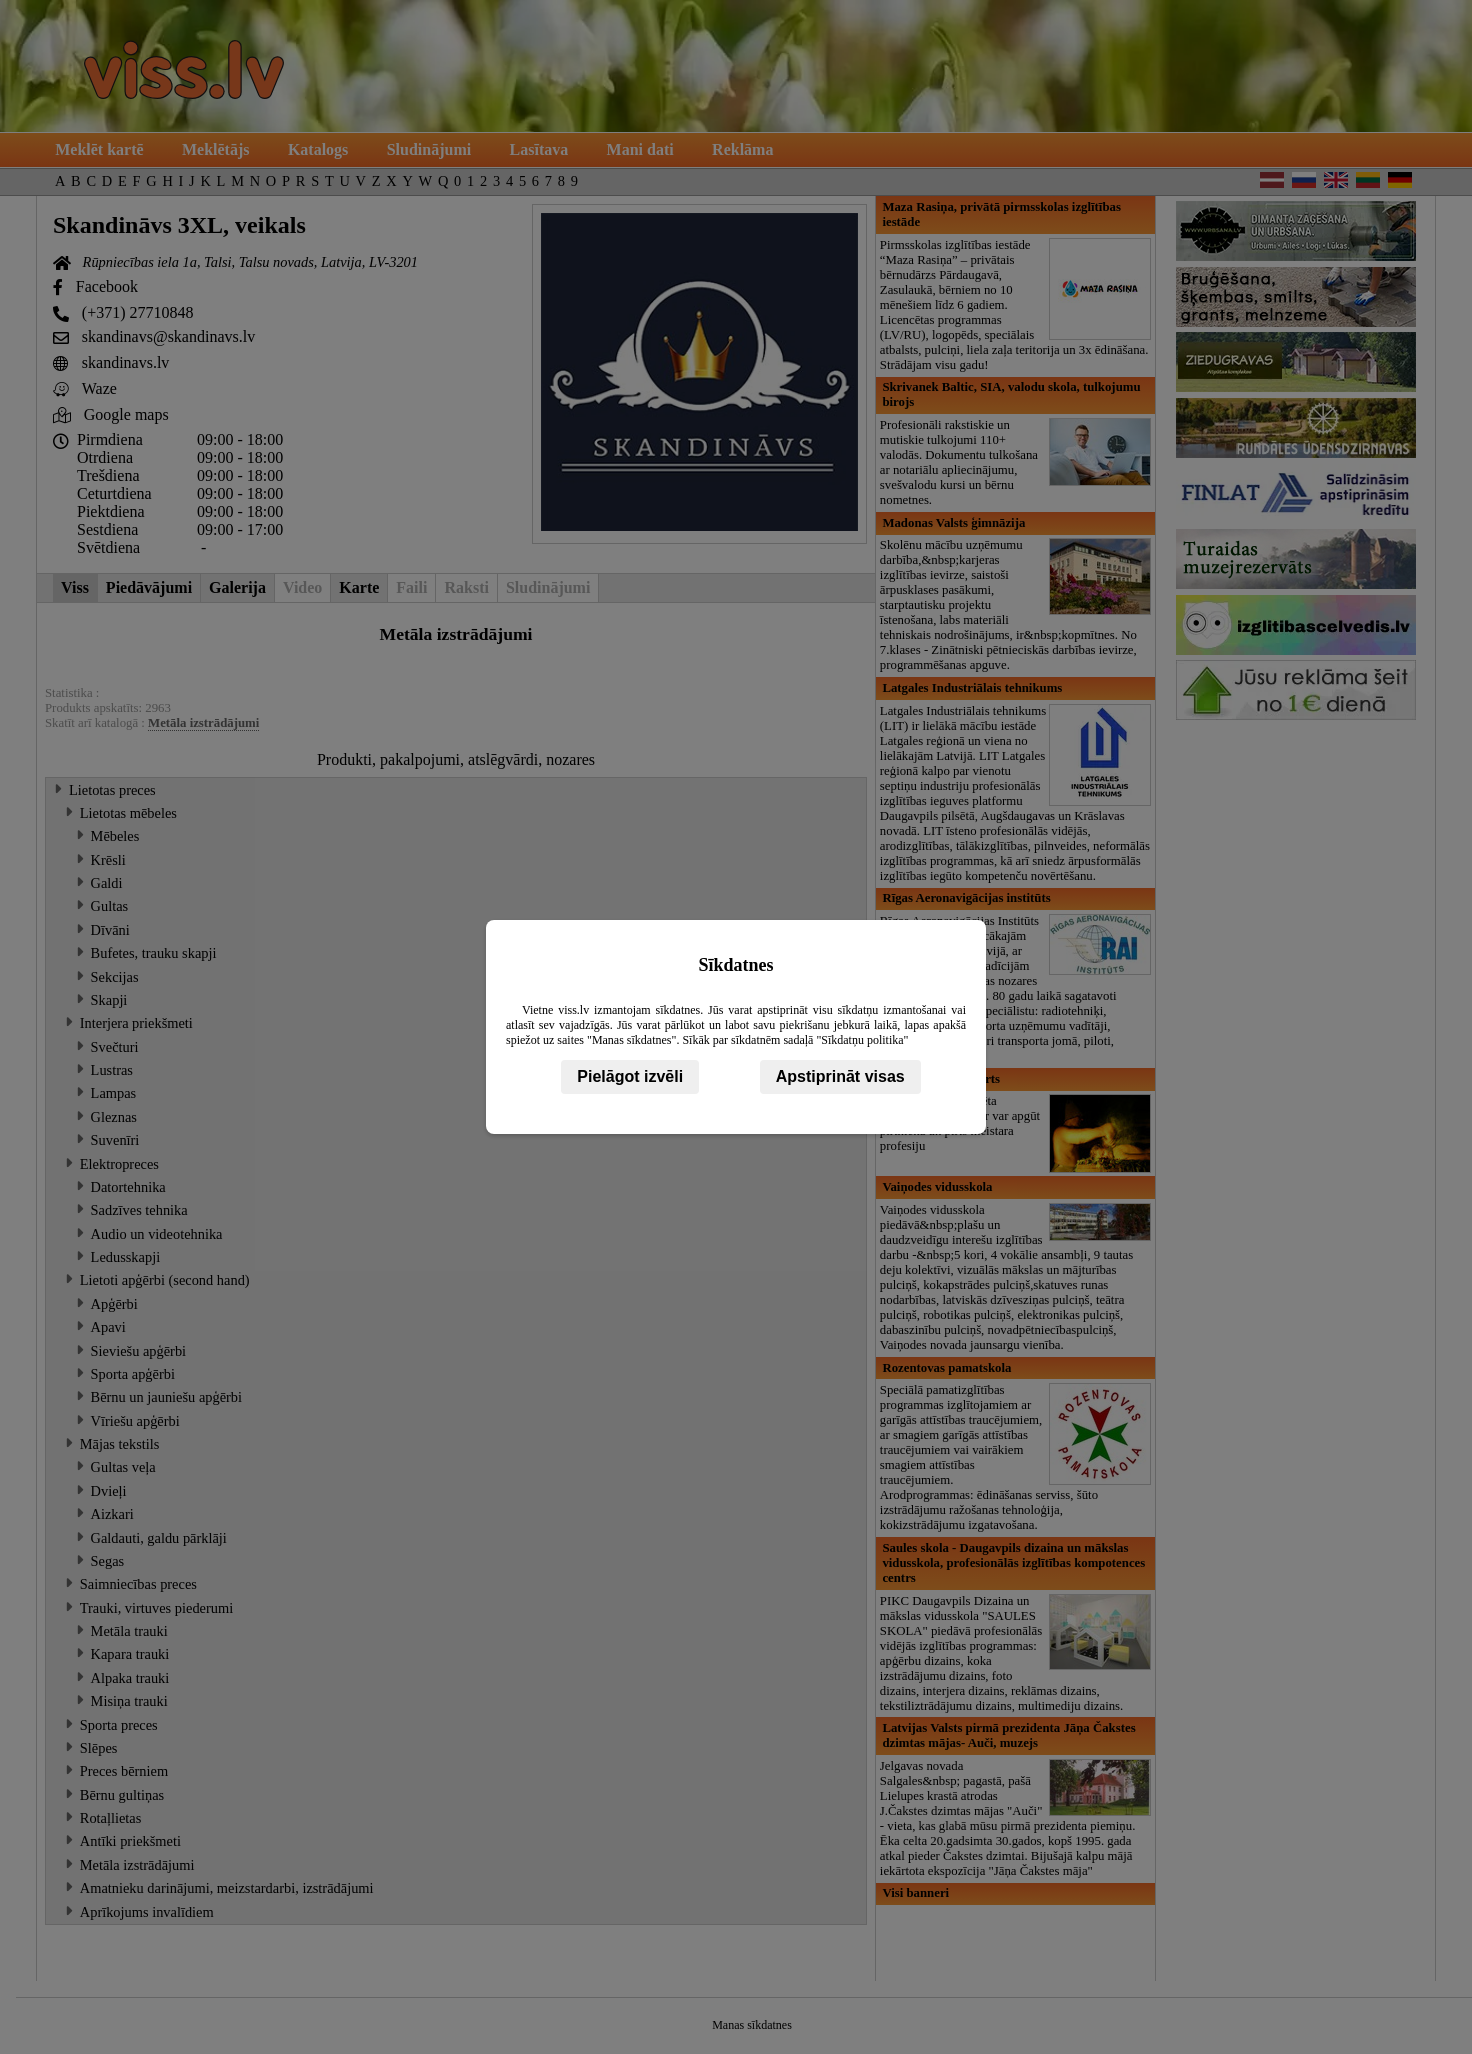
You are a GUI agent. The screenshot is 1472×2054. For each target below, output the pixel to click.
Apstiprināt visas (840, 1076)
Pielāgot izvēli (630, 1076)
